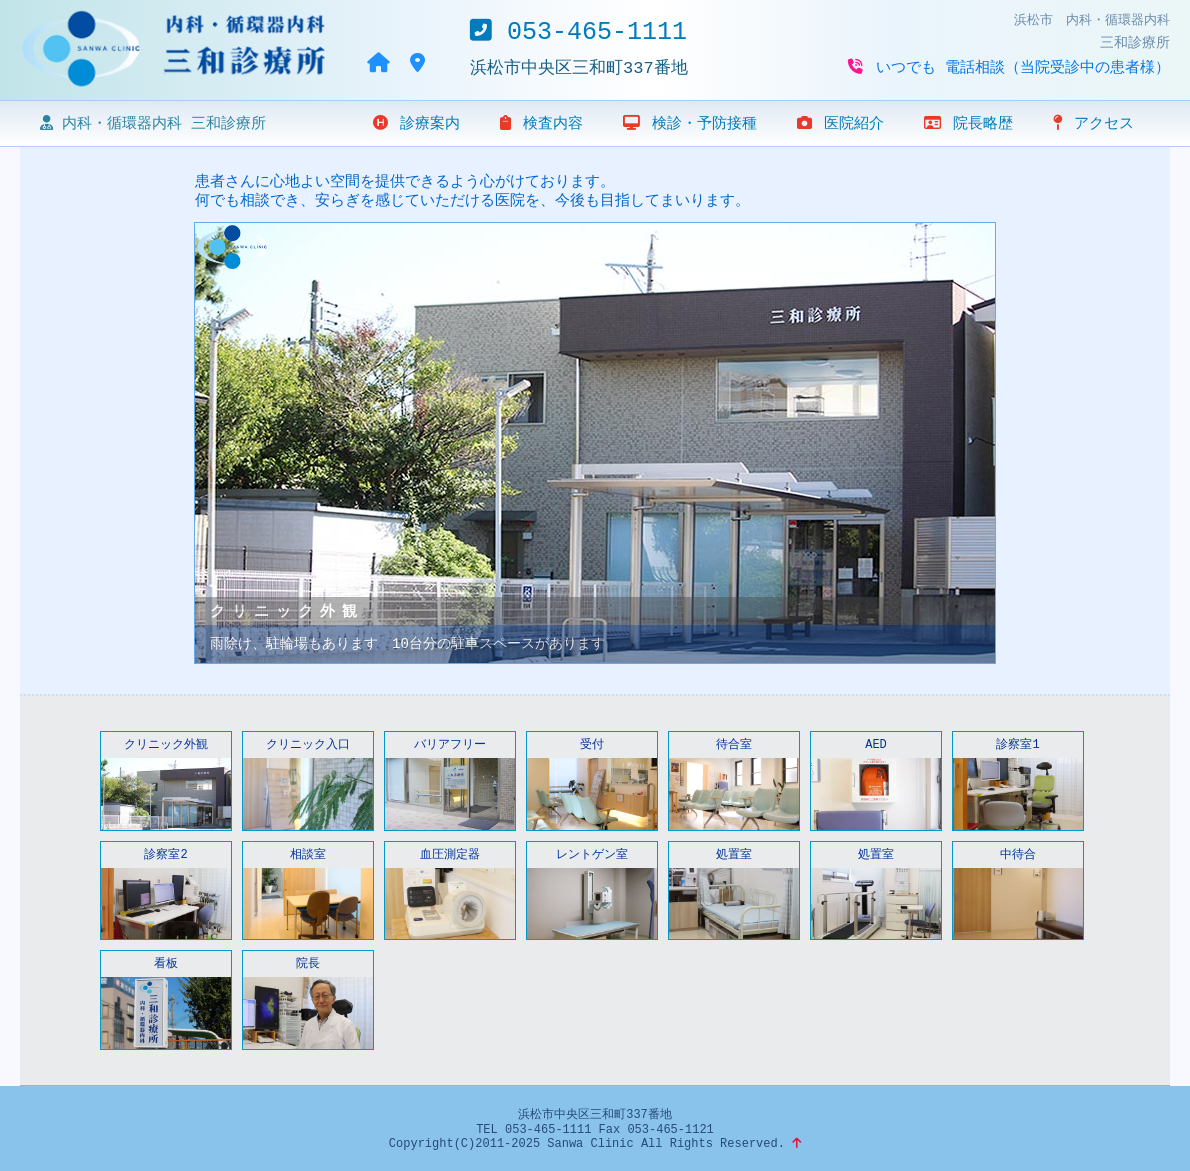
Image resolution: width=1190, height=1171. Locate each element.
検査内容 (541, 124)
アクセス (1093, 124)
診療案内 (416, 124)
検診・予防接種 (690, 124)
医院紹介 (840, 124)
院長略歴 (968, 124)
